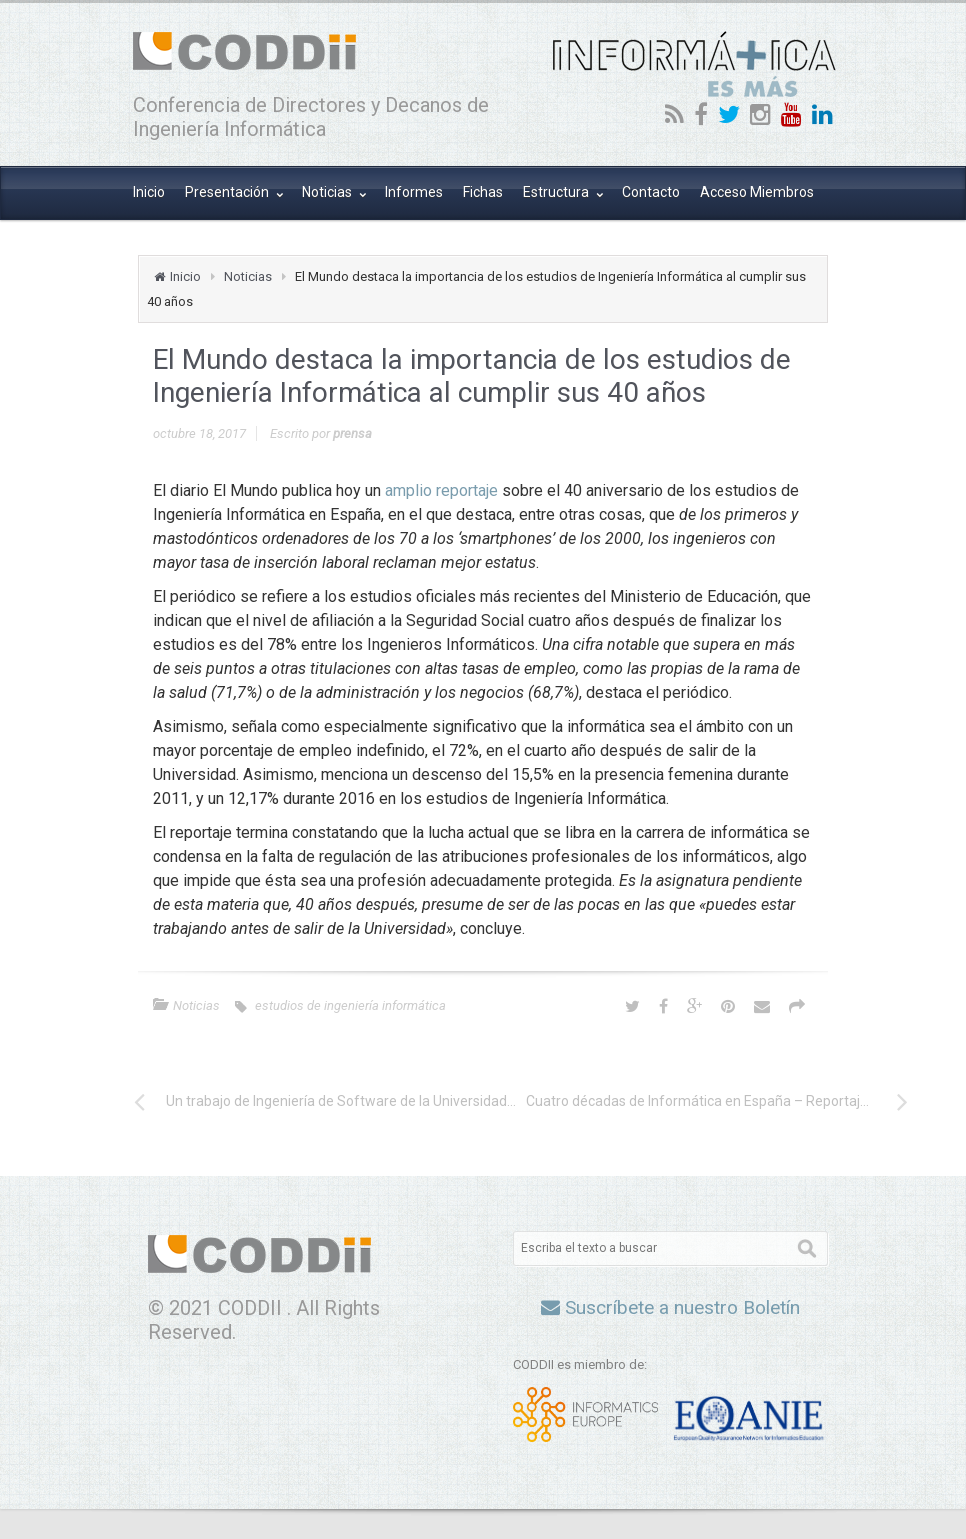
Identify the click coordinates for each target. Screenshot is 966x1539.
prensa (352, 433)
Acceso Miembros (757, 192)
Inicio (149, 192)
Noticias (328, 192)
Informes (414, 192)
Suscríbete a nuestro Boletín (670, 1307)
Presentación (228, 192)
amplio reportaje (441, 490)
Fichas (483, 192)
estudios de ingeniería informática (350, 1005)
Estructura (557, 192)
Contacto (651, 192)
